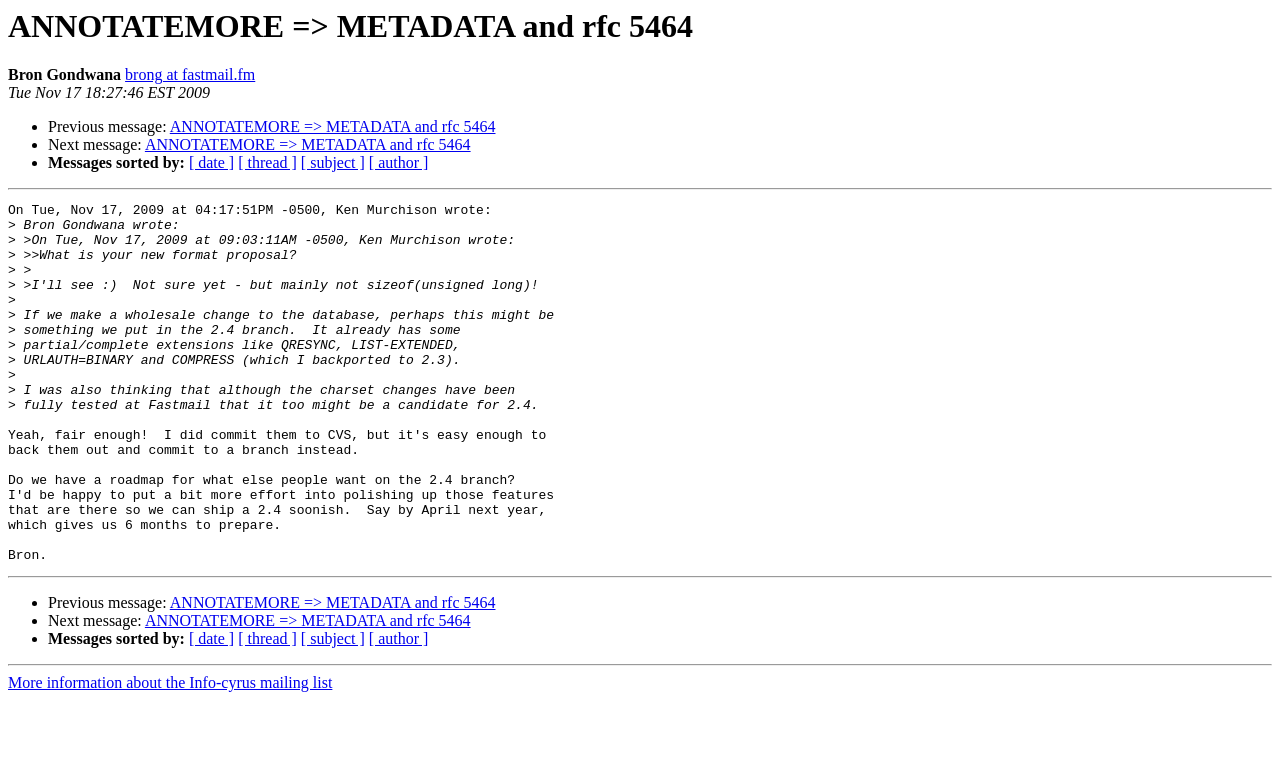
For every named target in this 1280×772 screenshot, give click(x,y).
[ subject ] (333, 162)
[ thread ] (267, 162)
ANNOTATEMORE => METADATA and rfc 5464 (333, 126)
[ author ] (399, 162)
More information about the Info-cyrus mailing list (170, 754)
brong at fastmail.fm (190, 74)
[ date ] (211, 162)
